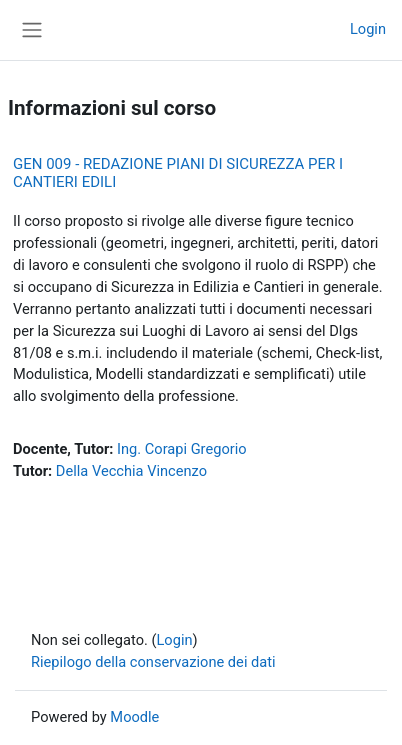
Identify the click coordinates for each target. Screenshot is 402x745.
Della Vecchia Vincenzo (131, 471)
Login (368, 29)
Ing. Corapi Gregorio (182, 449)
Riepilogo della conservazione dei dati (153, 662)
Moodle (134, 717)
